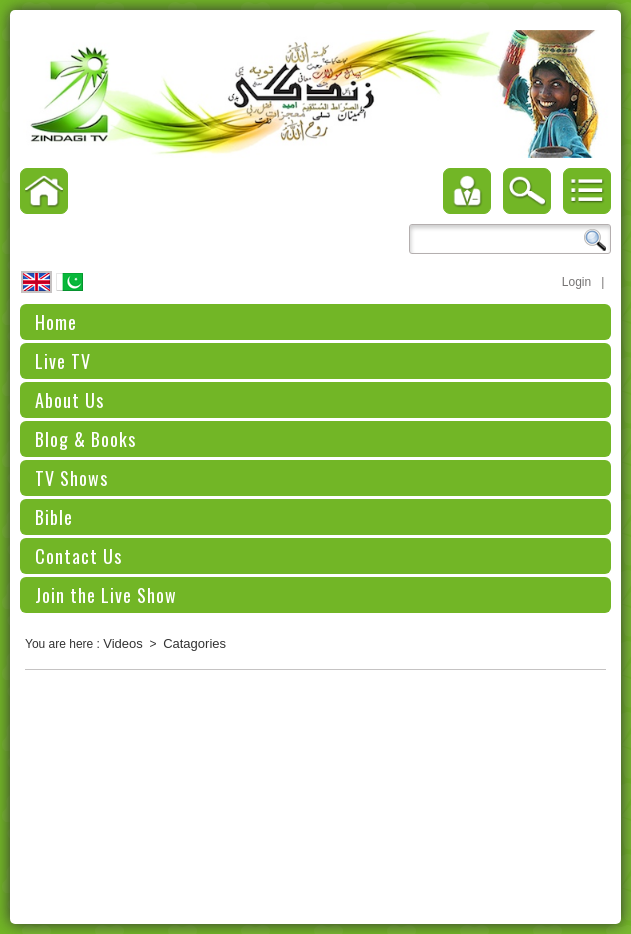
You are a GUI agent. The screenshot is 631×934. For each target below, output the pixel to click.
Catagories (194, 643)
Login (576, 282)
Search (595, 240)
